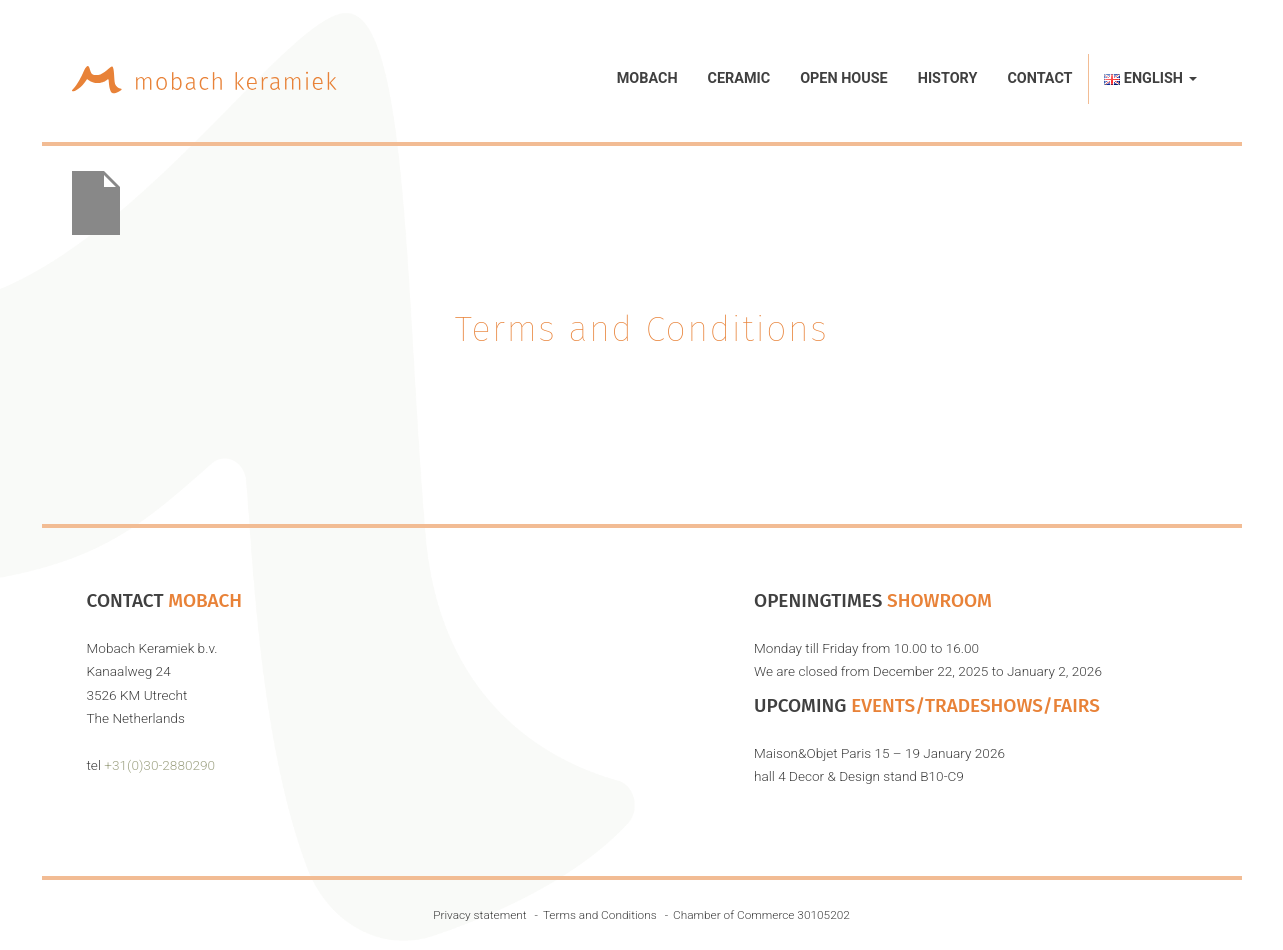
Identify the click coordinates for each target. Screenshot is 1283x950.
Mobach (647, 78)
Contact (1039, 78)
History (948, 78)
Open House (844, 78)
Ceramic (739, 78)
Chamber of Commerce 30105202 (761, 915)
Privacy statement (479, 915)
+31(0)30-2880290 (159, 765)
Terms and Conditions (600, 915)
